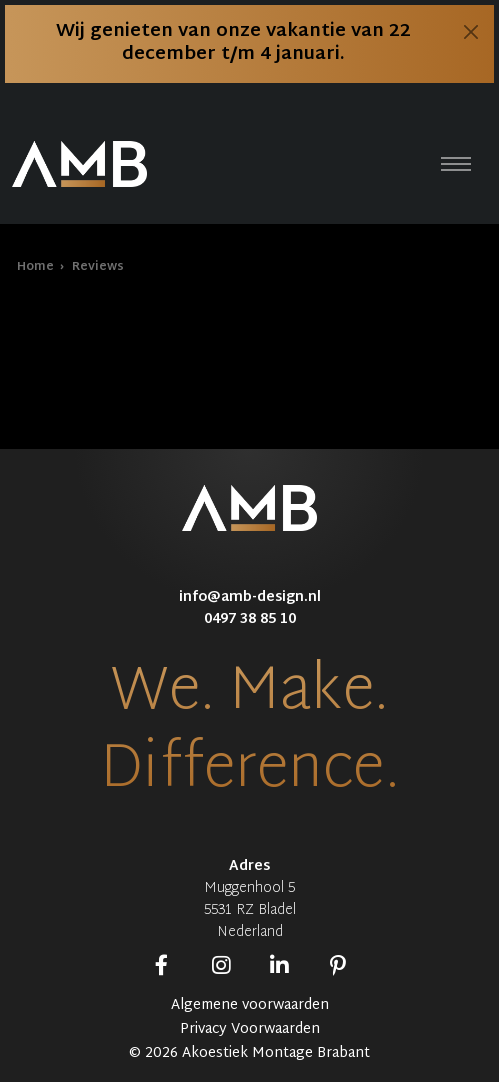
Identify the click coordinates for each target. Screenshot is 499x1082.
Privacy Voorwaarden (250, 1030)
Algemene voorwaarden (250, 1006)
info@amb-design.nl (250, 597)
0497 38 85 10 (250, 619)
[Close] (471, 32)
